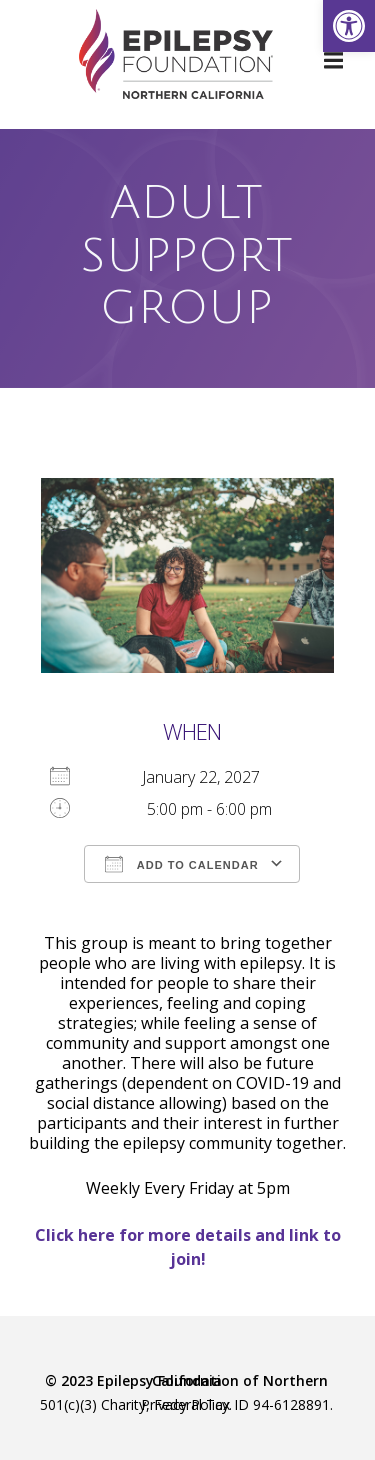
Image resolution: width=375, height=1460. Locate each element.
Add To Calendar (181, 864)
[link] (349, 26)
